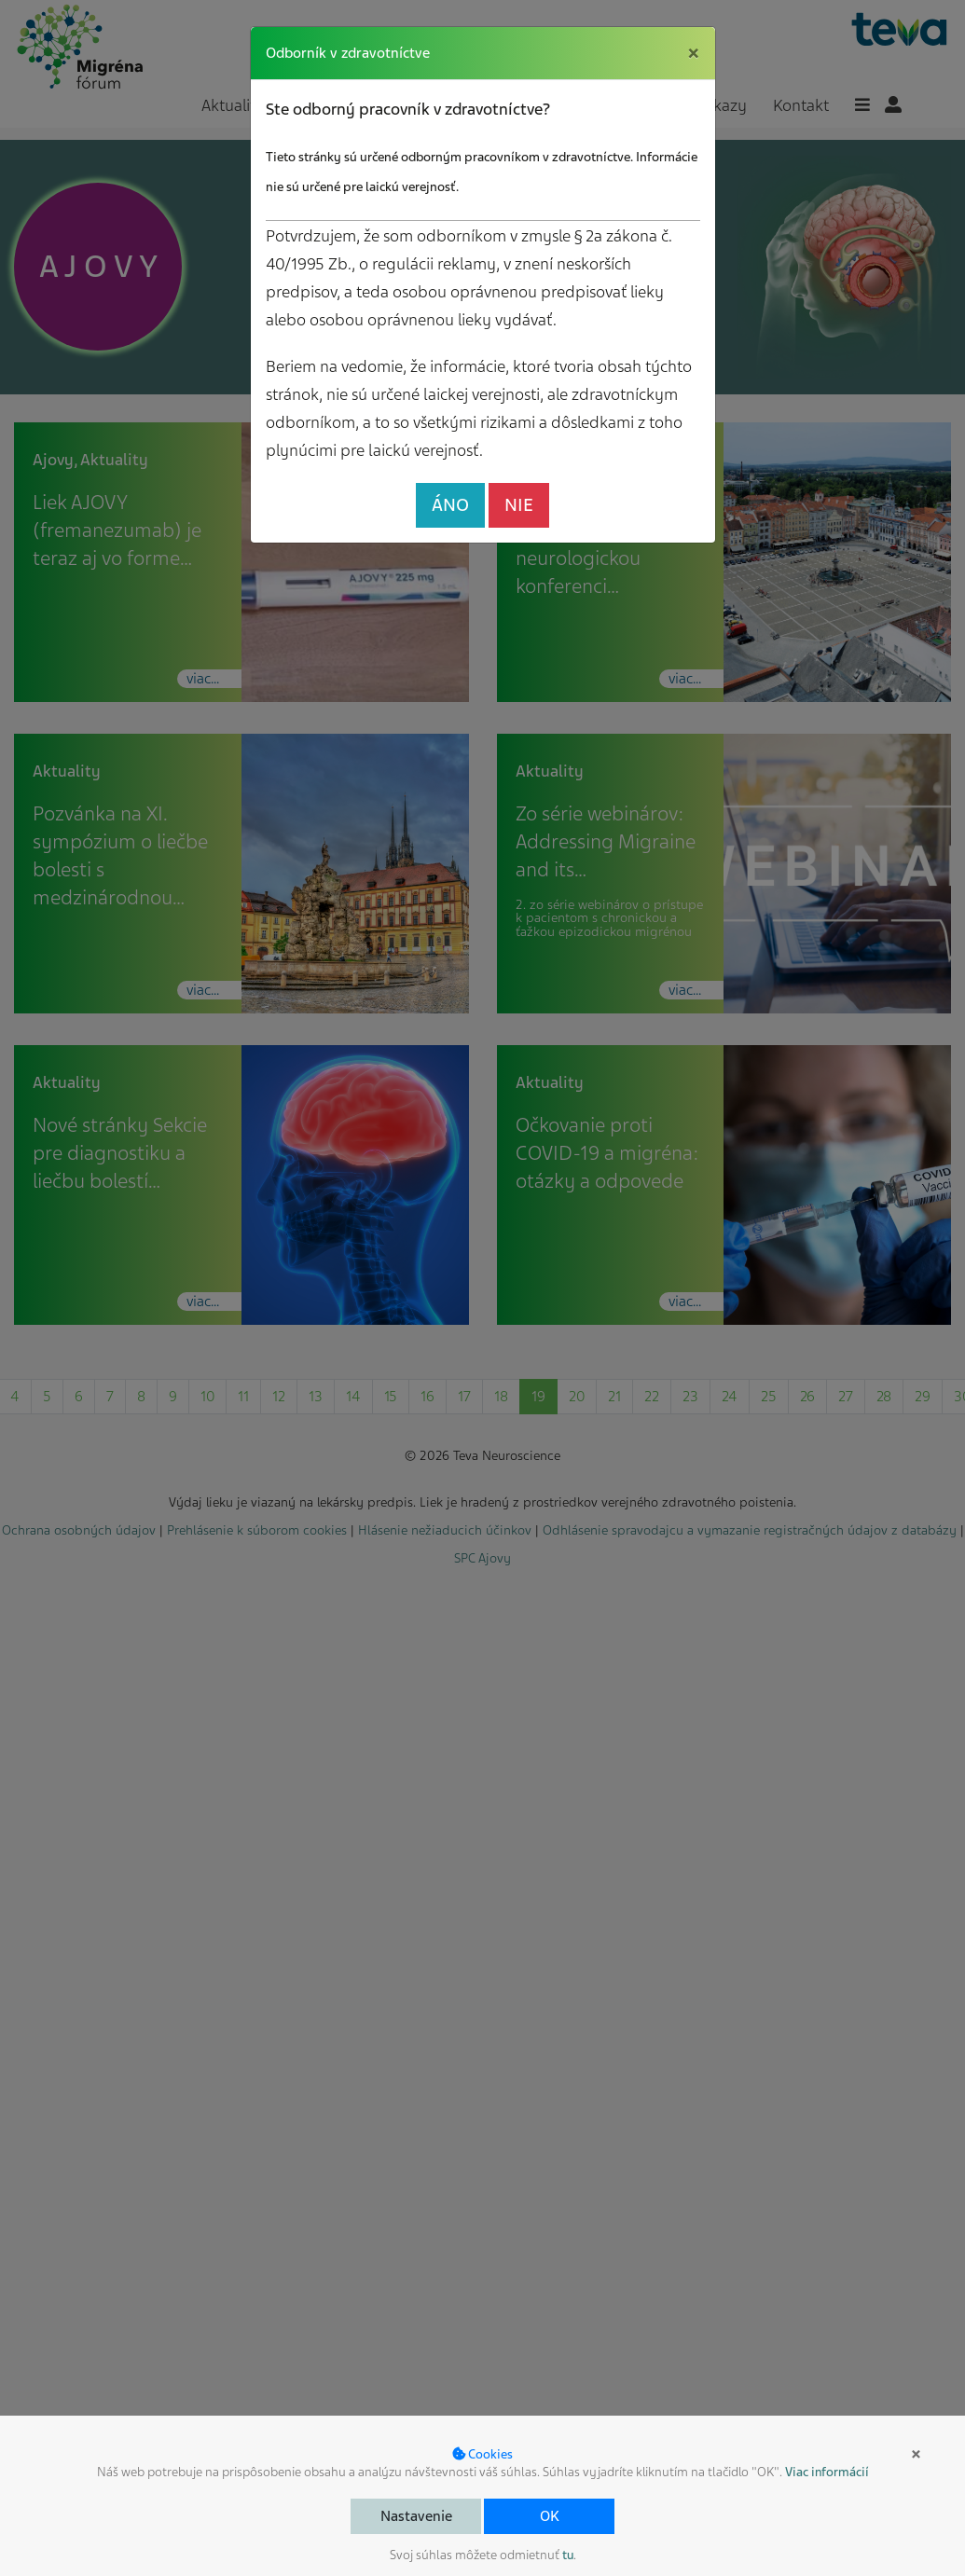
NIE (518, 505)
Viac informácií (827, 2472)
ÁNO (450, 505)
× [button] (916, 2454)
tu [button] (567, 2555)
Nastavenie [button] (416, 2516)
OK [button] (549, 2516)
